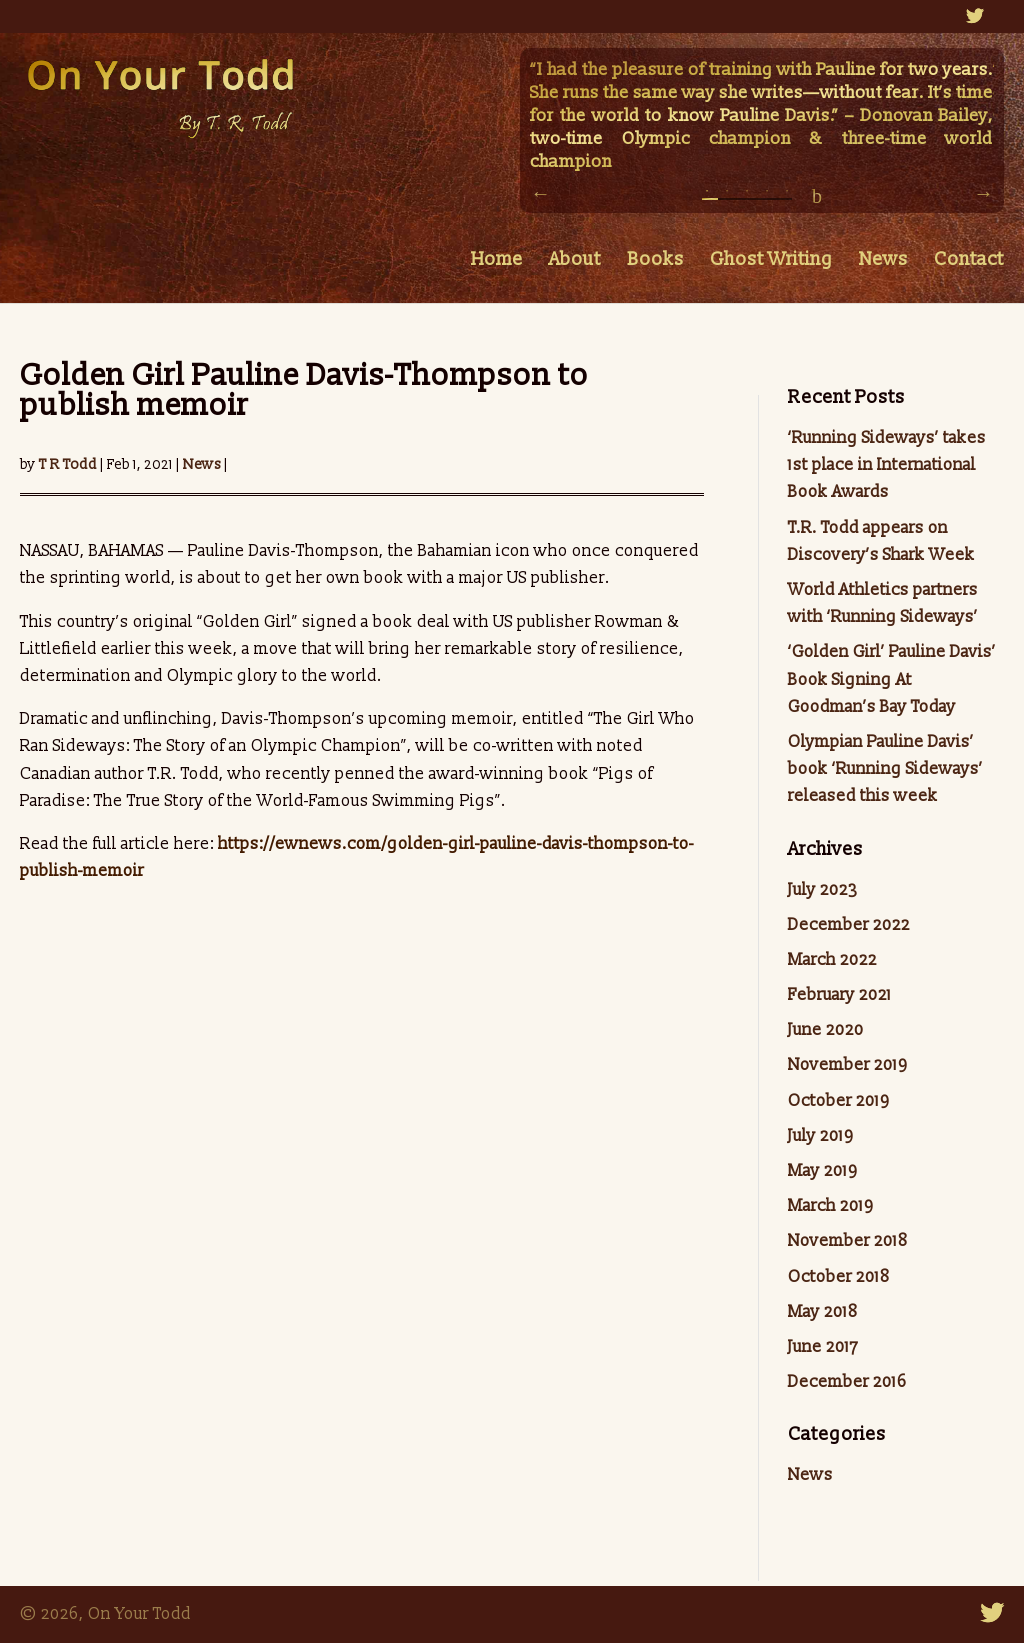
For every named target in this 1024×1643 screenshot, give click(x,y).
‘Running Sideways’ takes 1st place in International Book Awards (887, 465)
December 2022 (849, 925)
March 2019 (830, 1206)
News (883, 262)
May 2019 (822, 1171)
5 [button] (787, 196)
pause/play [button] (817, 196)
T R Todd (68, 464)
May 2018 (823, 1312)
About (575, 262)
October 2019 (838, 1101)
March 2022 (832, 960)
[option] (761, 118)
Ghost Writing (771, 262)
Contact (969, 262)
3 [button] (747, 196)
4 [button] (767, 196)
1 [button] (707, 196)
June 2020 (826, 1030)
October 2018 (839, 1277)
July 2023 (823, 890)
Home (497, 262)
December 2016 (847, 1382)
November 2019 (847, 1065)
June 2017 (823, 1347)
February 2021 (840, 995)
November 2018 (848, 1241)
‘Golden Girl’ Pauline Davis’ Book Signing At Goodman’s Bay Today (892, 679)
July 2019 (820, 1136)
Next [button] (984, 193)
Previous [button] (540, 193)
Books (655, 262)
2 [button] (727, 196)
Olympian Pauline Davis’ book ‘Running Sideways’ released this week (885, 769)
